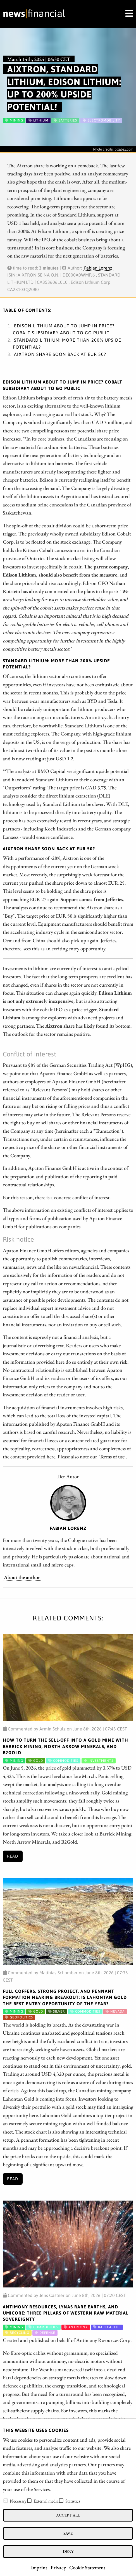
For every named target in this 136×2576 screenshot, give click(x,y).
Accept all (68, 2515)
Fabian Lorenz (98, 267)
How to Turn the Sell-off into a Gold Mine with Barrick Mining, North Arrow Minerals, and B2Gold (65, 1746)
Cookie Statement (87, 2567)
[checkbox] (5, 2500)
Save (68, 2533)
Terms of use (112, 1456)
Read (12, 1856)
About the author (22, 1577)
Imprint (39, 2567)
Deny (68, 2551)
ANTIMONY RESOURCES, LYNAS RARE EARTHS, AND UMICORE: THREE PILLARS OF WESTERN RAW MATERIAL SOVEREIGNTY (65, 2313)
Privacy (58, 2567)
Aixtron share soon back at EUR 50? (60, 354)
